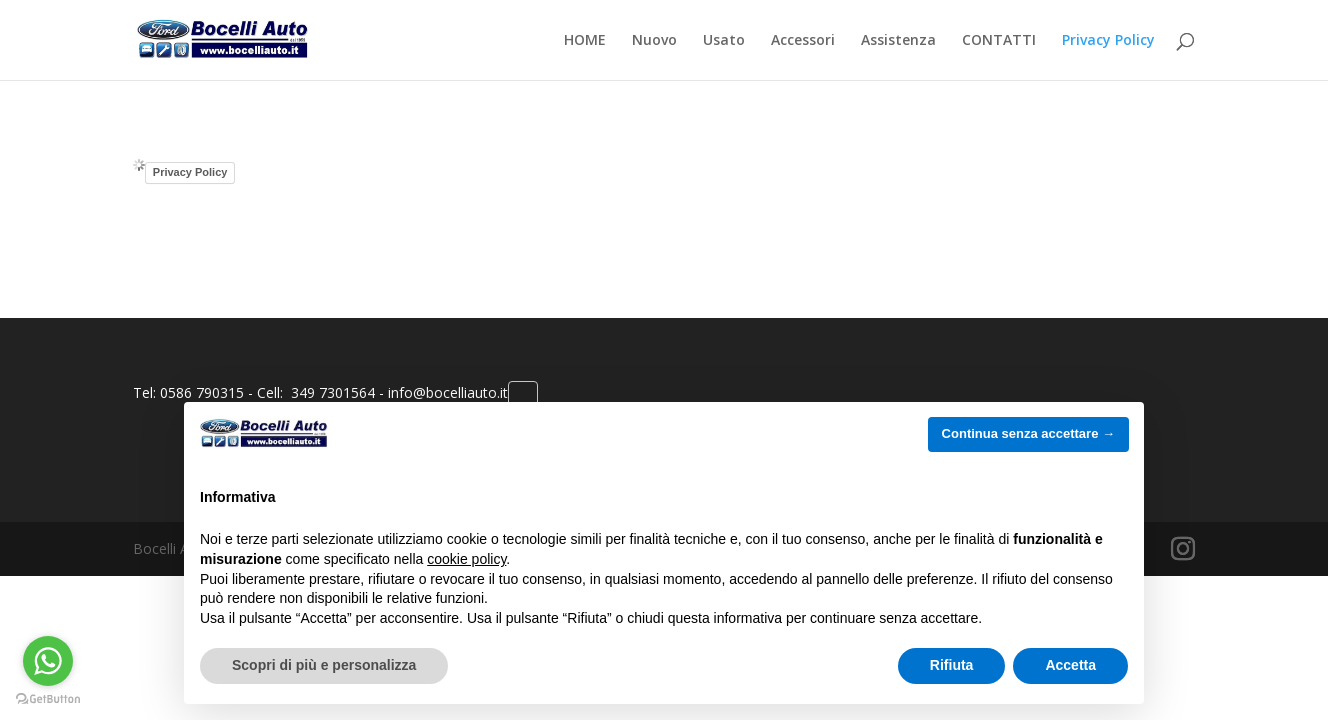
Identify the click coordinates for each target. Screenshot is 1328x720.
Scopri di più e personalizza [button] (324, 665)
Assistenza (898, 41)
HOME (585, 41)
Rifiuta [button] (952, 665)
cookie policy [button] (466, 559)
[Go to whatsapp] (48, 661)
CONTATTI (999, 41)
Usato (724, 41)
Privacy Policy (1108, 41)
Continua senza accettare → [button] (1028, 433)
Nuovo (654, 41)
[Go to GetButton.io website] (48, 699)
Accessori (803, 41)
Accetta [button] (1070, 665)
